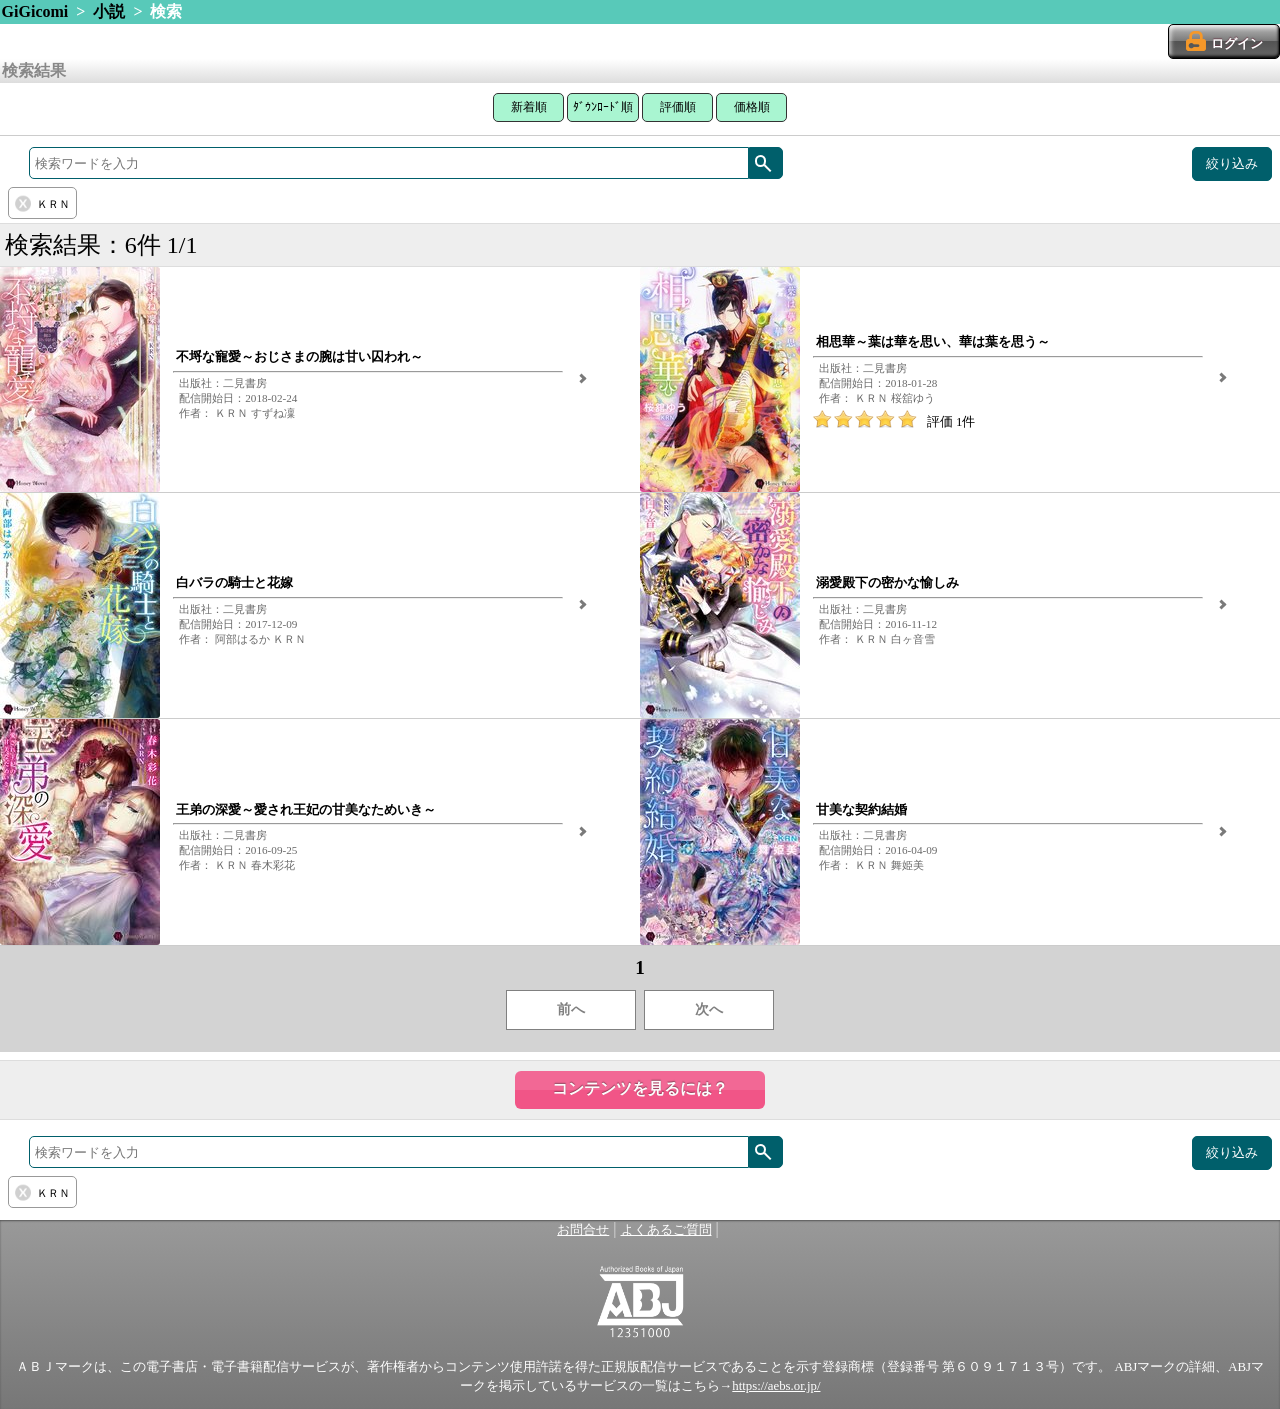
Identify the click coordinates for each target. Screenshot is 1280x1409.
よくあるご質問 (666, 1230)
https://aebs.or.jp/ (776, 1386)
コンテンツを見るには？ (640, 1088)
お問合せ (583, 1230)
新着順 (529, 107)
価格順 (752, 107)
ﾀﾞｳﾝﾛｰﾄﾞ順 (603, 107)
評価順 (678, 107)
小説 (109, 11)
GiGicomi (35, 11)
